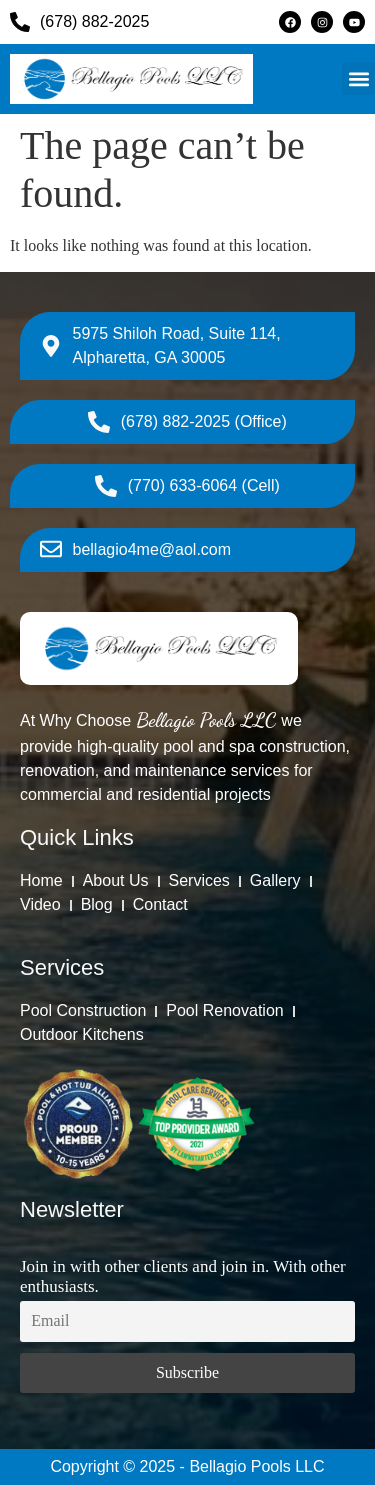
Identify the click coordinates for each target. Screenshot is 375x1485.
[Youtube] (354, 22)
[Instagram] (322, 22)
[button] (358, 78)
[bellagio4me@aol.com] (135, 550)
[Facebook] (290, 22)
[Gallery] (275, 881)
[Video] (40, 905)
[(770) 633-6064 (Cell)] (187, 486)
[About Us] (116, 881)
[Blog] (97, 905)
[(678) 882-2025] (122, 22)
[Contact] (160, 905)
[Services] (199, 881)
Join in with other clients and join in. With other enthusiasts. (183, 1276)
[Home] (41, 881)
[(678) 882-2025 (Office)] (187, 422)
